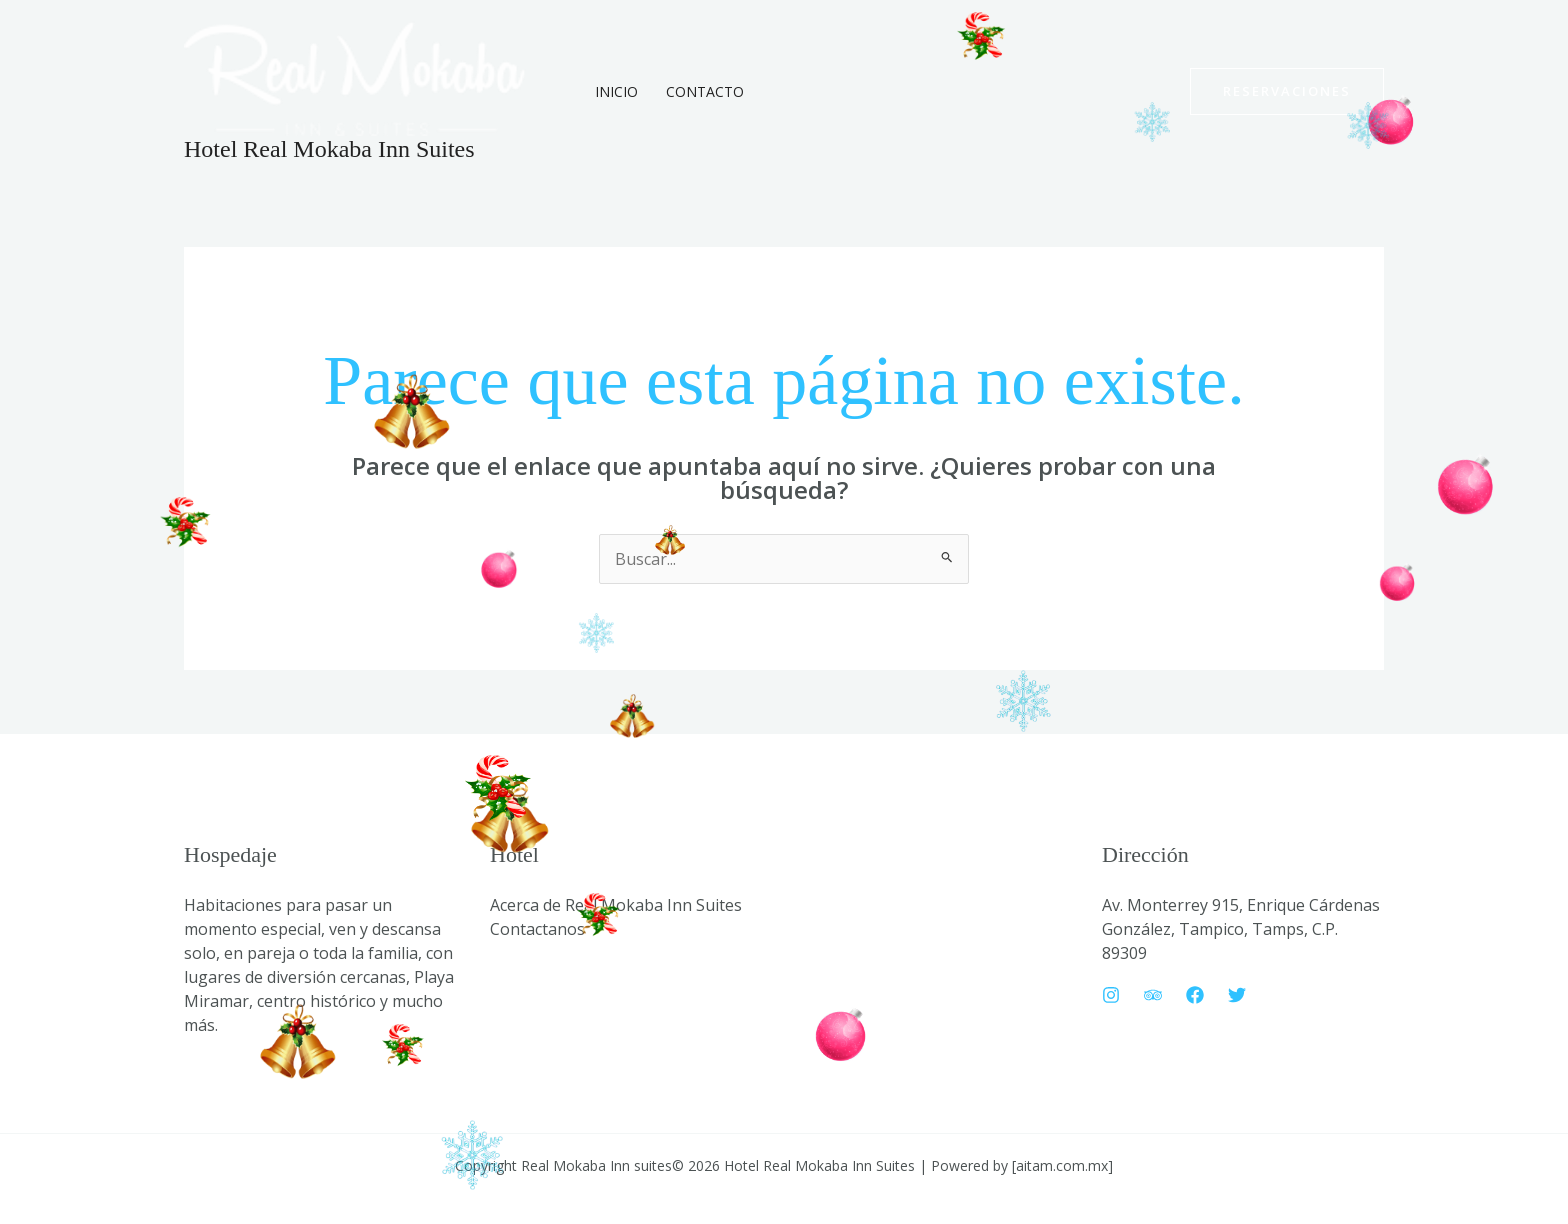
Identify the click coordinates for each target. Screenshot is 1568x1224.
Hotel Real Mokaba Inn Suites (329, 149)
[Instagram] (1111, 995)
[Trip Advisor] (1153, 995)
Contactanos (537, 929)
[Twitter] (1237, 995)
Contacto (705, 91)
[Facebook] (1195, 995)
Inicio (616, 91)
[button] (1287, 91)
